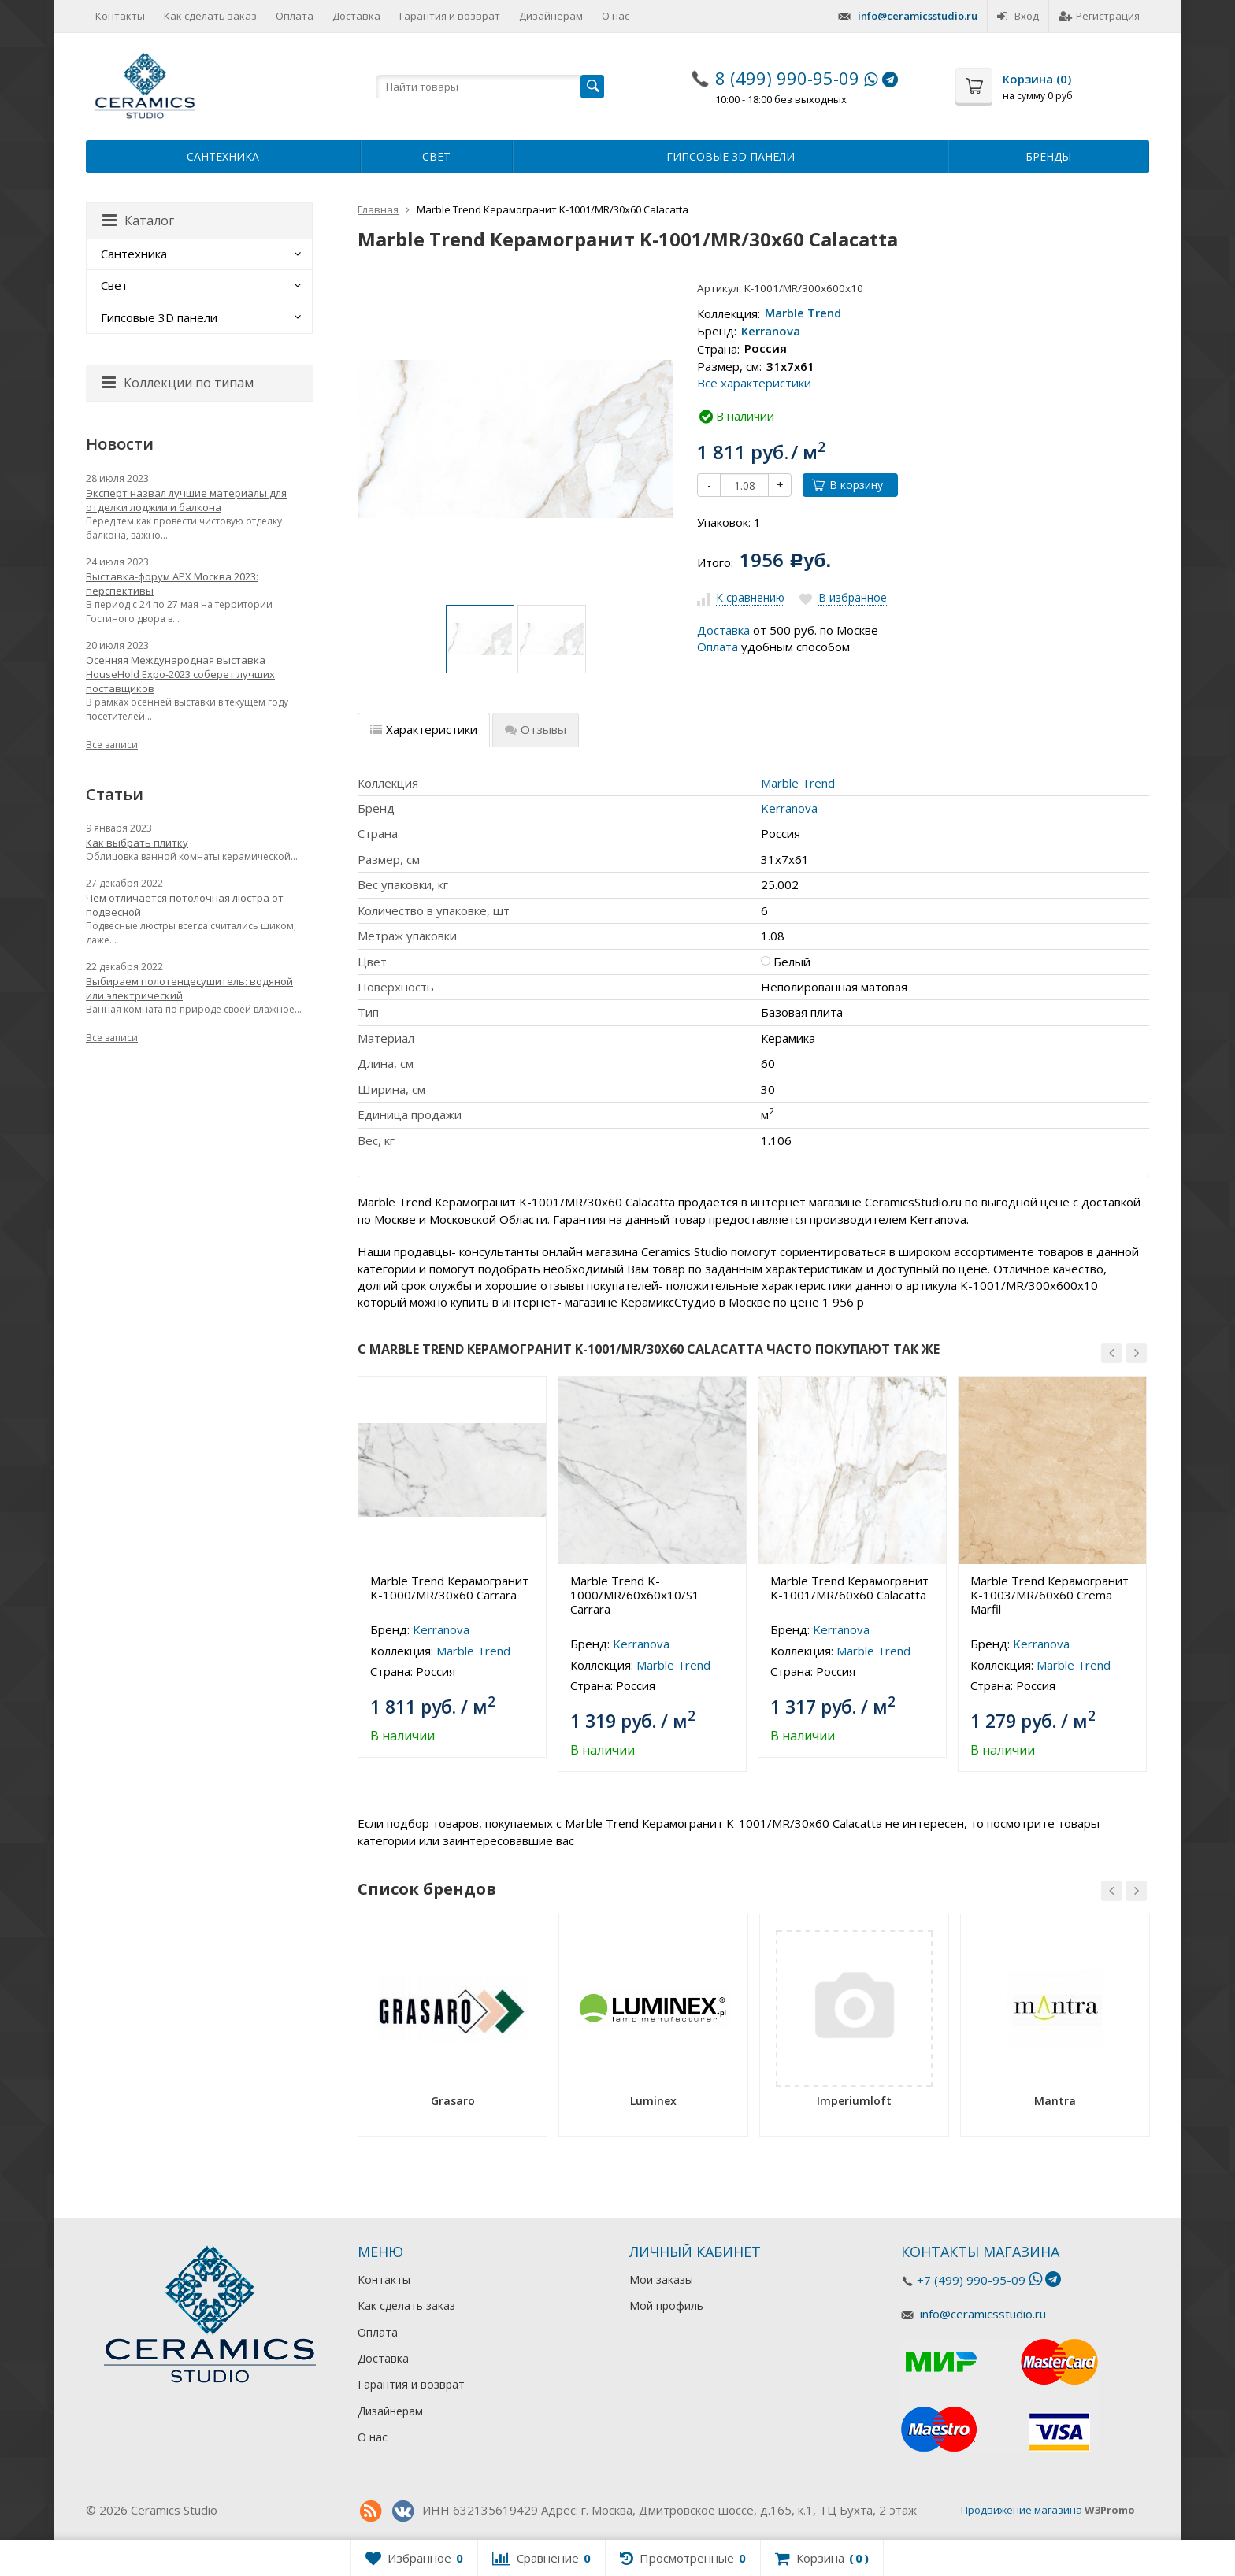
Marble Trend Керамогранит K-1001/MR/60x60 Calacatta (849, 1587)
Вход (1018, 16)
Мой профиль (666, 2305)
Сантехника (223, 156)
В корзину (847, 484)
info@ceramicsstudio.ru (917, 16)
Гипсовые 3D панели (730, 156)
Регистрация (1099, 16)
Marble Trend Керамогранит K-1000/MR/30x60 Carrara (449, 1587)
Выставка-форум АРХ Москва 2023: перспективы (172, 583)
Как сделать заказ (210, 16)
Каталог (138, 220)
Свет (436, 156)
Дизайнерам (551, 16)
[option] (480, 639)
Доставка (356, 16)
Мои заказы (661, 2279)
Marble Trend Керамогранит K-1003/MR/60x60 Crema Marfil (1049, 1594)
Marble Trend (803, 313)
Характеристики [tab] (423, 729)
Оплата (294, 16)
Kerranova (770, 331)
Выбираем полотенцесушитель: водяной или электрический (189, 988)
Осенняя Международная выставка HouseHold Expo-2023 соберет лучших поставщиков (180, 674)
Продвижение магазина (1021, 2510)
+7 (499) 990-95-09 (971, 2280)
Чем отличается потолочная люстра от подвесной (185, 905)
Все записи (112, 744)
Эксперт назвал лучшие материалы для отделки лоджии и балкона (186, 500)
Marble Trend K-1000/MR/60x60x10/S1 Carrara (634, 1594)
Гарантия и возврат (449, 16)
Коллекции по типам (178, 382)
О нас (615, 16)
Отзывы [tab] (535, 729)
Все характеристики (754, 383)
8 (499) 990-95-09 (787, 78)
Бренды (1048, 156)
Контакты (120, 16)
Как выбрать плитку (137, 843)
